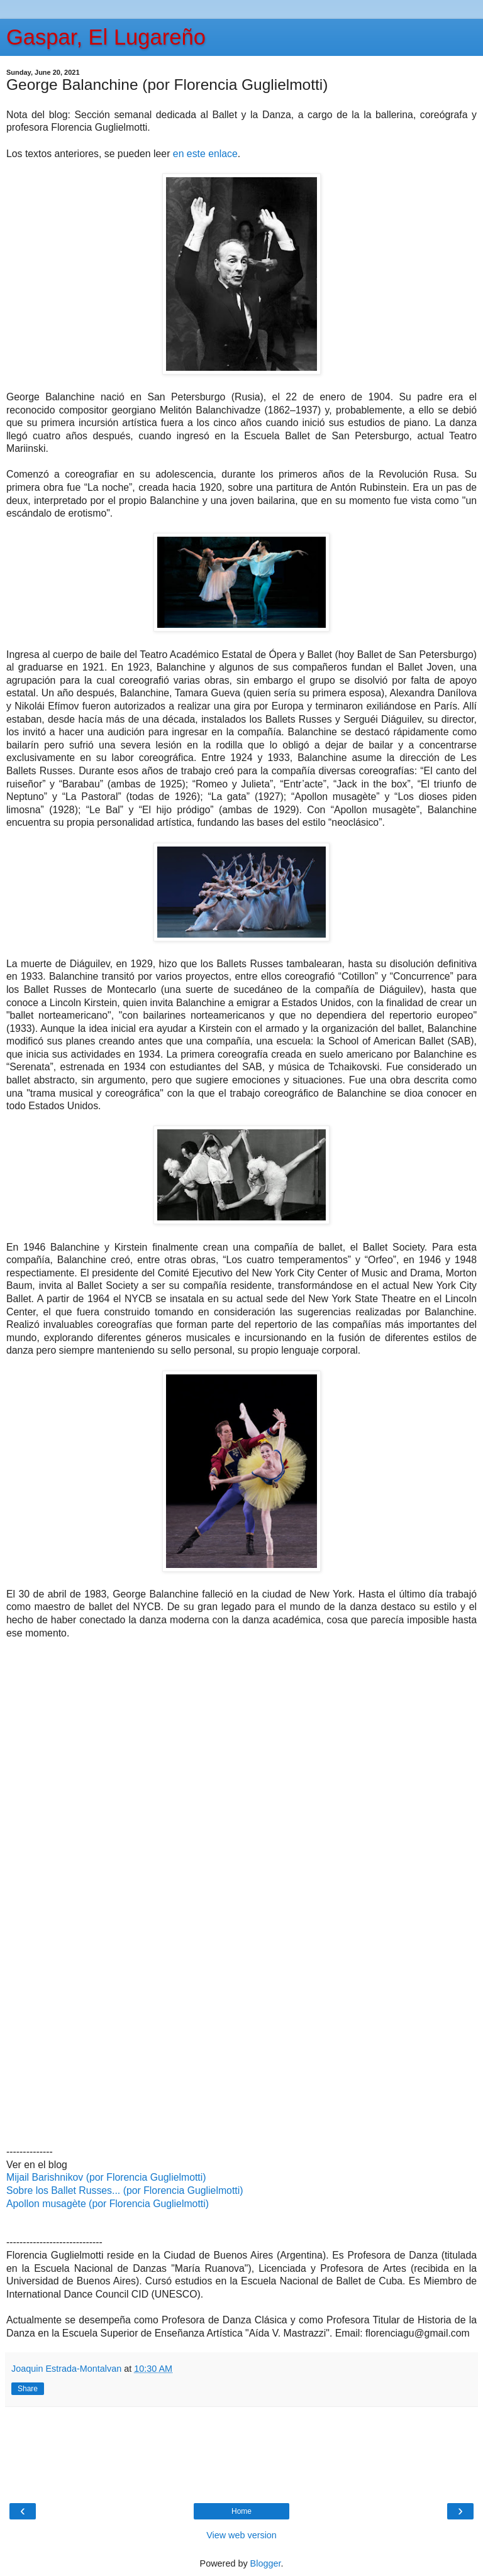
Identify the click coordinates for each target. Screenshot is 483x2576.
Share (28, 2388)
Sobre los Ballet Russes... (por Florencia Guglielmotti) (124, 2190)
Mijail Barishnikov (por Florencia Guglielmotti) (106, 2177)
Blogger (265, 2563)
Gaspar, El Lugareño (106, 37)
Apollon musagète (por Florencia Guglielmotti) (107, 2203)
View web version (241, 2535)
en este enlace (205, 153)
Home (241, 2511)
